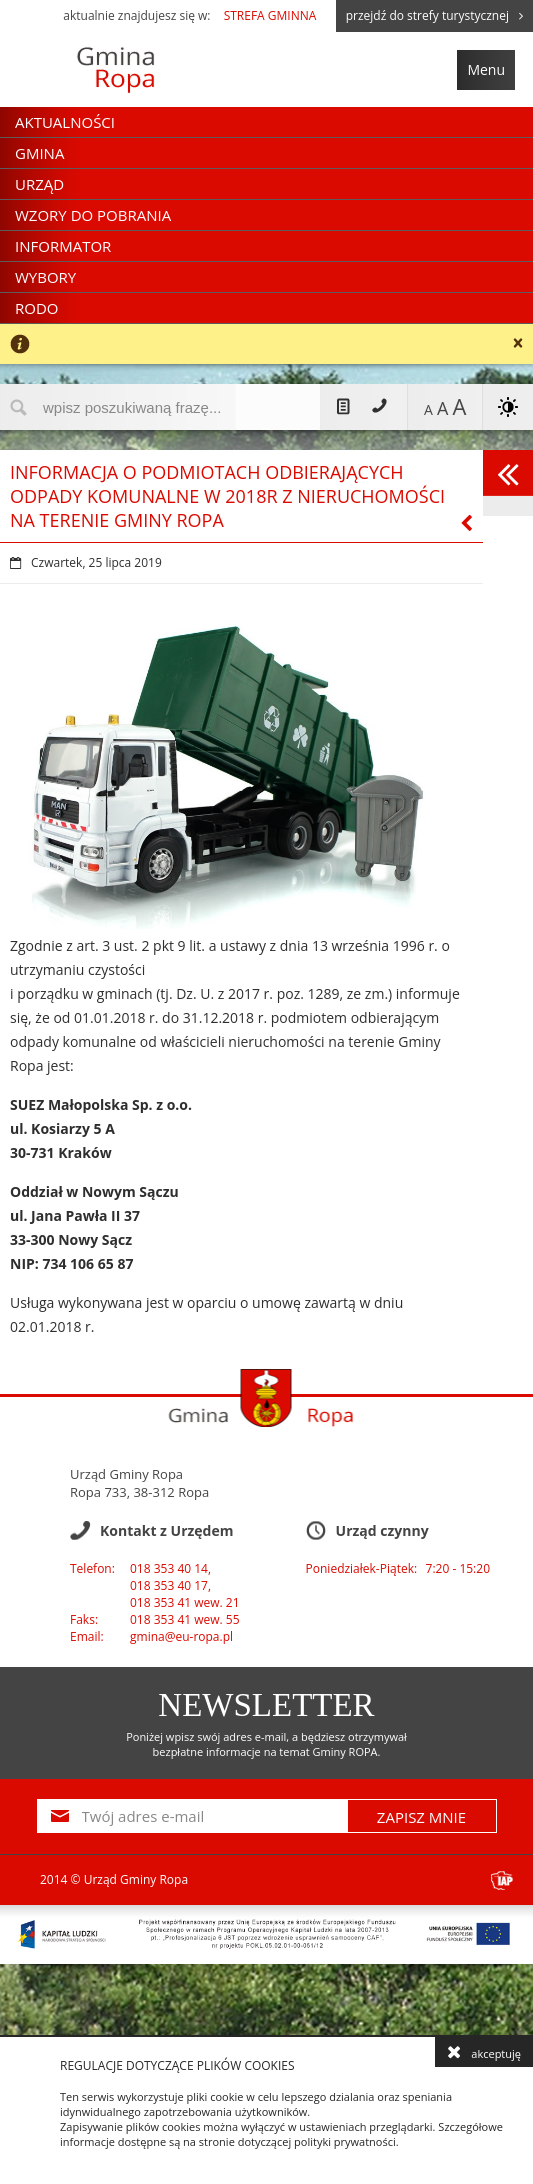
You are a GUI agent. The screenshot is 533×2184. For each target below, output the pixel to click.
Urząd (39, 184)
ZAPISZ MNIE (421, 1817)
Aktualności (65, 122)
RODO (36, 308)
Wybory (45, 277)
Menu (486, 69)
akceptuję (484, 2052)
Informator (63, 246)
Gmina (39, 153)
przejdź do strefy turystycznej (434, 15)
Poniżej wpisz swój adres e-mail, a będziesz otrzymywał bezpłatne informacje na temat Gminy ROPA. (266, 1744)
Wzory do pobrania (93, 215)
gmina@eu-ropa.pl (181, 1636)
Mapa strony (344, 407)
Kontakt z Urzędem (378, 407)
